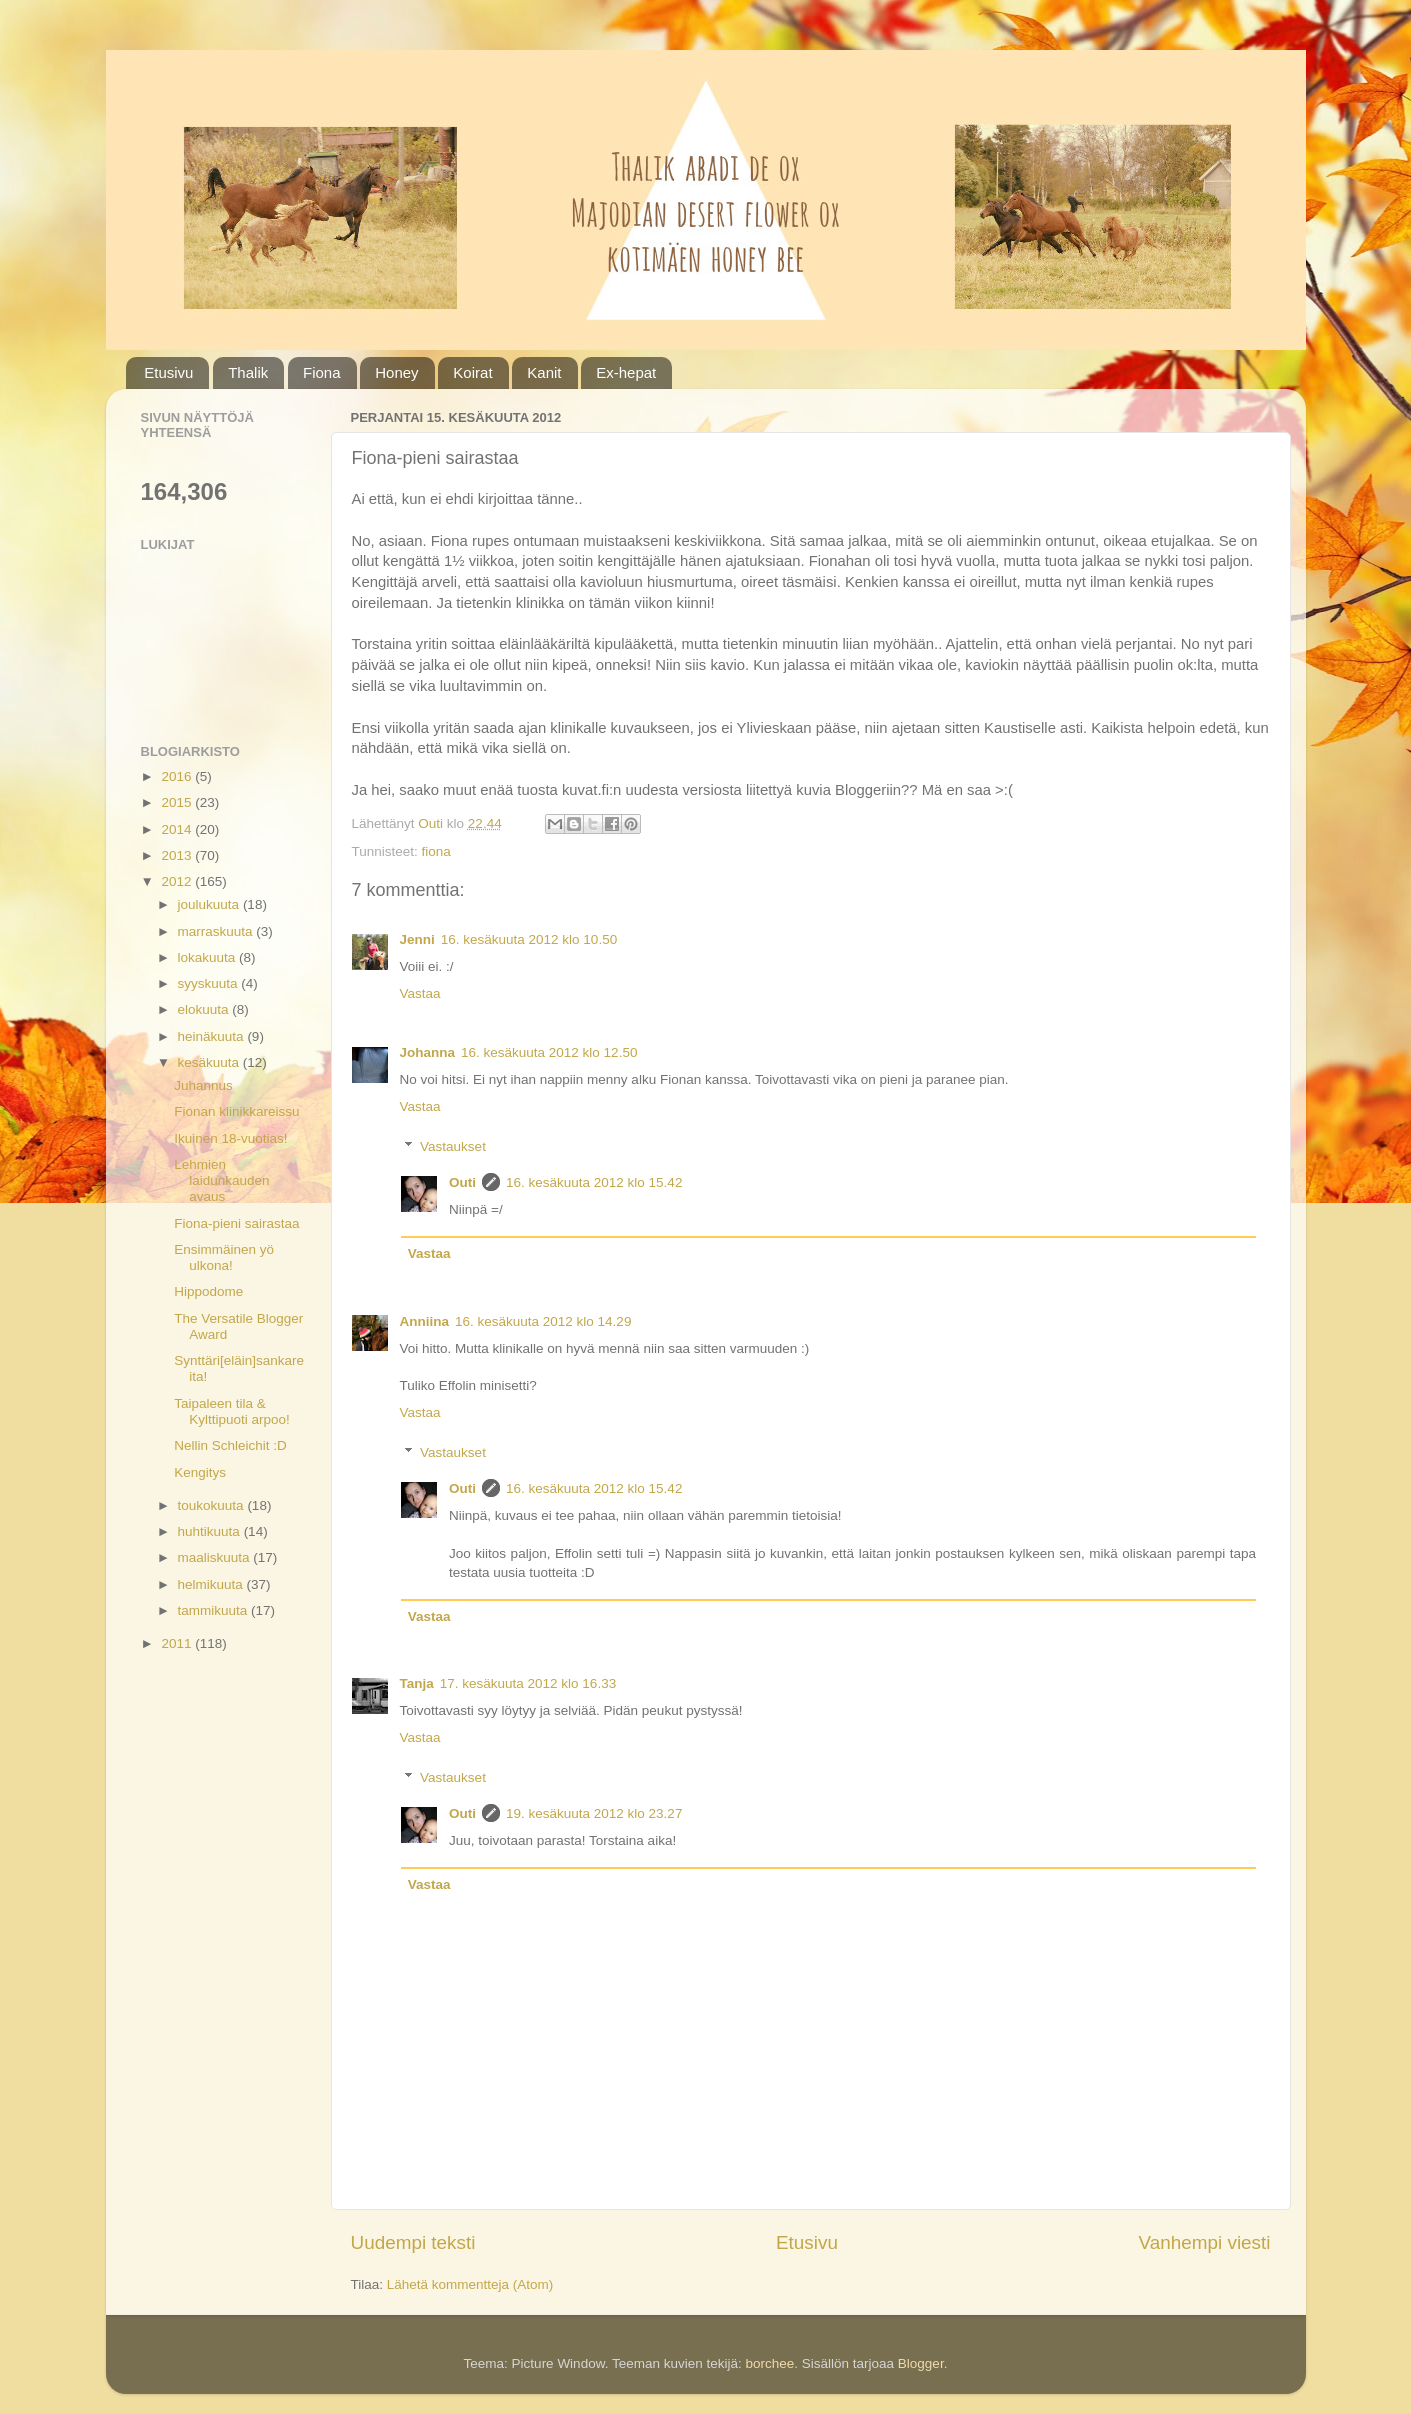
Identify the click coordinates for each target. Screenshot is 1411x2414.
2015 (178, 802)
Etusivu (168, 372)
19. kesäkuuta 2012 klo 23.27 (594, 1813)
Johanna (428, 1052)
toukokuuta (213, 1505)
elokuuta (205, 1009)
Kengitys (200, 1472)
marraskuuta (217, 931)
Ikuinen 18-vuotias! (230, 1138)
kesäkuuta (210, 1062)
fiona (436, 851)
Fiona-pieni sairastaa (236, 1223)
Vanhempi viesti (1205, 2242)
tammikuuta (215, 1610)
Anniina (425, 1321)
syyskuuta (210, 983)
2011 (178, 1643)
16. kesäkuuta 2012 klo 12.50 (549, 1052)
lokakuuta (209, 957)
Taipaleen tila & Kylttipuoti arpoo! (232, 1411)
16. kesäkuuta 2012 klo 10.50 (529, 939)
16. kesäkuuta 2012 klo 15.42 (594, 1182)
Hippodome (208, 1291)
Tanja (417, 1683)
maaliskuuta (216, 1557)
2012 (178, 881)
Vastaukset (453, 1146)
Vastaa (420, 993)
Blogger (921, 2363)
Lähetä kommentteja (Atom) (470, 2284)
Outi (462, 1182)
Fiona (322, 372)
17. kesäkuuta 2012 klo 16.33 (528, 1683)
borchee (769, 2363)
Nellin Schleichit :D (230, 1445)
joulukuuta (210, 904)
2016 (178, 776)
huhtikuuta (211, 1531)
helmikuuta (212, 1584)
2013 (178, 855)
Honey (396, 372)
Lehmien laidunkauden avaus (221, 1180)
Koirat (472, 372)
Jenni (417, 939)
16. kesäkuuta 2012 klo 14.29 (543, 1321)
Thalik (248, 372)
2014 (178, 829)
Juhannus (203, 1085)
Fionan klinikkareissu (236, 1111)
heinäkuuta (213, 1036)
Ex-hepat (626, 372)
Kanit (544, 372)
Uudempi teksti (413, 2242)
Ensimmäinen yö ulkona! (224, 1257)
